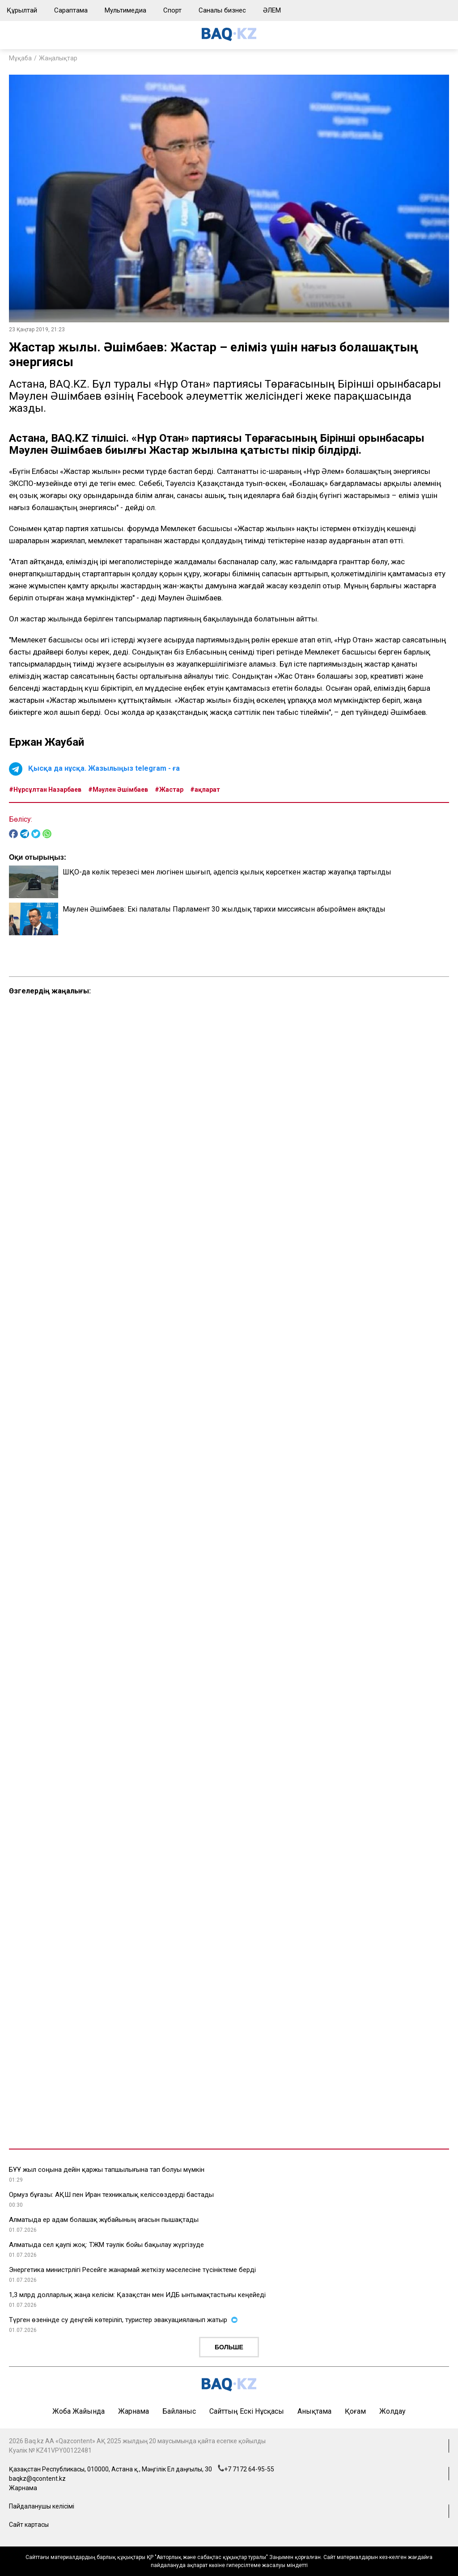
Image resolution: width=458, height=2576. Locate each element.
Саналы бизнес (222, 10)
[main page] (229, 38)
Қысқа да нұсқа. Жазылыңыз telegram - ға (104, 768)
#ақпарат (205, 789)
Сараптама (71, 10)
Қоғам (355, 2411)
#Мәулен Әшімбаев (118, 789)
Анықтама (314, 2411)
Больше (229, 2347)
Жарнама (133, 2411)
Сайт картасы (29, 2524)
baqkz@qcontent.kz (37, 2478)
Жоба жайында (78, 2411)
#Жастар (169, 789)
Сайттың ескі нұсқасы (246, 2411)
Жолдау (392, 2411)
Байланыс (179, 2411)
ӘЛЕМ (272, 10)
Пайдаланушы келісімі (41, 2506)
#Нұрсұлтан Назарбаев (45, 789)
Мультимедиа (125, 10)
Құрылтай (22, 10)
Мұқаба (20, 58)
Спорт (172, 10)
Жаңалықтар (58, 58)
